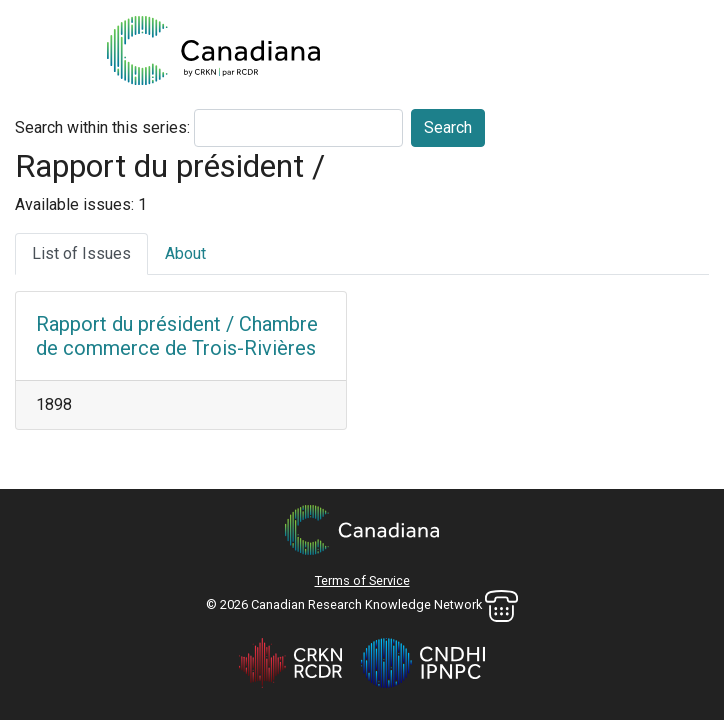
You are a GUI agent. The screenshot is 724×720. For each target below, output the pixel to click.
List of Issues (81, 253)
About (185, 253)
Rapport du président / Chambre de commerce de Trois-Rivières (177, 336)
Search (448, 127)
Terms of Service (362, 580)
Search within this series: (102, 127)
